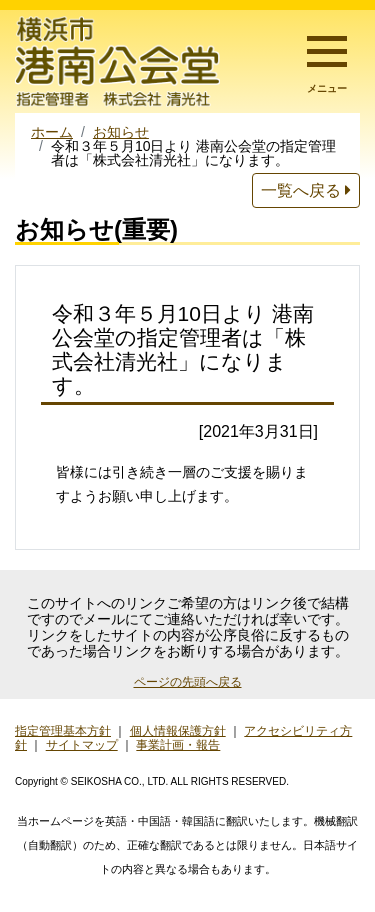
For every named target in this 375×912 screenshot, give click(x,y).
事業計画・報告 (178, 745)
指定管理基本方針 (63, 731)
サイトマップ (82, 745)
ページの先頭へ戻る (188, 682)
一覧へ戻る (306, 190)
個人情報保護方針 (178, 731)
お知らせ (121, 132)
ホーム (52, 132)
